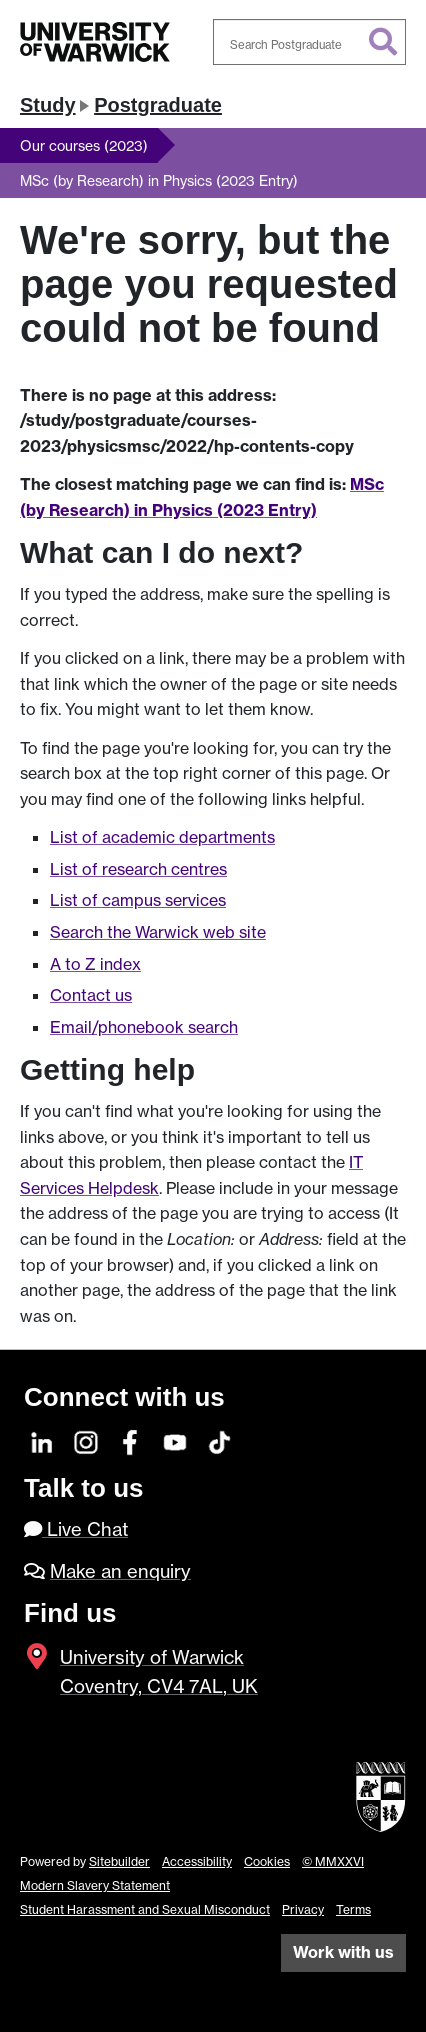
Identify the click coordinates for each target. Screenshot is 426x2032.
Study (48, 105)
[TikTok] (219, 1440)
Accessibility (197, 1861)
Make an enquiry (120, 1571)
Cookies (267, 1861)
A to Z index (95, 964)
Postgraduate (158, 105)
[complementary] (380, 1986)
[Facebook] (131, 1440)
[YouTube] (175, 1440)
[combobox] (309, 42)
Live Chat (76, 1529)
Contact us (91, 995)
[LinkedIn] (42, 1440)
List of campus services (138, 900)
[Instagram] (86, 1440)
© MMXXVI (333, 1861)
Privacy (303, 1909)
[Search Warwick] (309, 42)
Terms (353, 1909)
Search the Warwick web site (158, 932)
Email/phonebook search (144, 1027)
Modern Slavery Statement (95, 1885)
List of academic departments (162, 837)
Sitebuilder (119, 1861)
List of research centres (138, 869)
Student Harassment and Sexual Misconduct (145, 1909)
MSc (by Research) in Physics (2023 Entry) (159, 180)
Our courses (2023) (84, 145)
